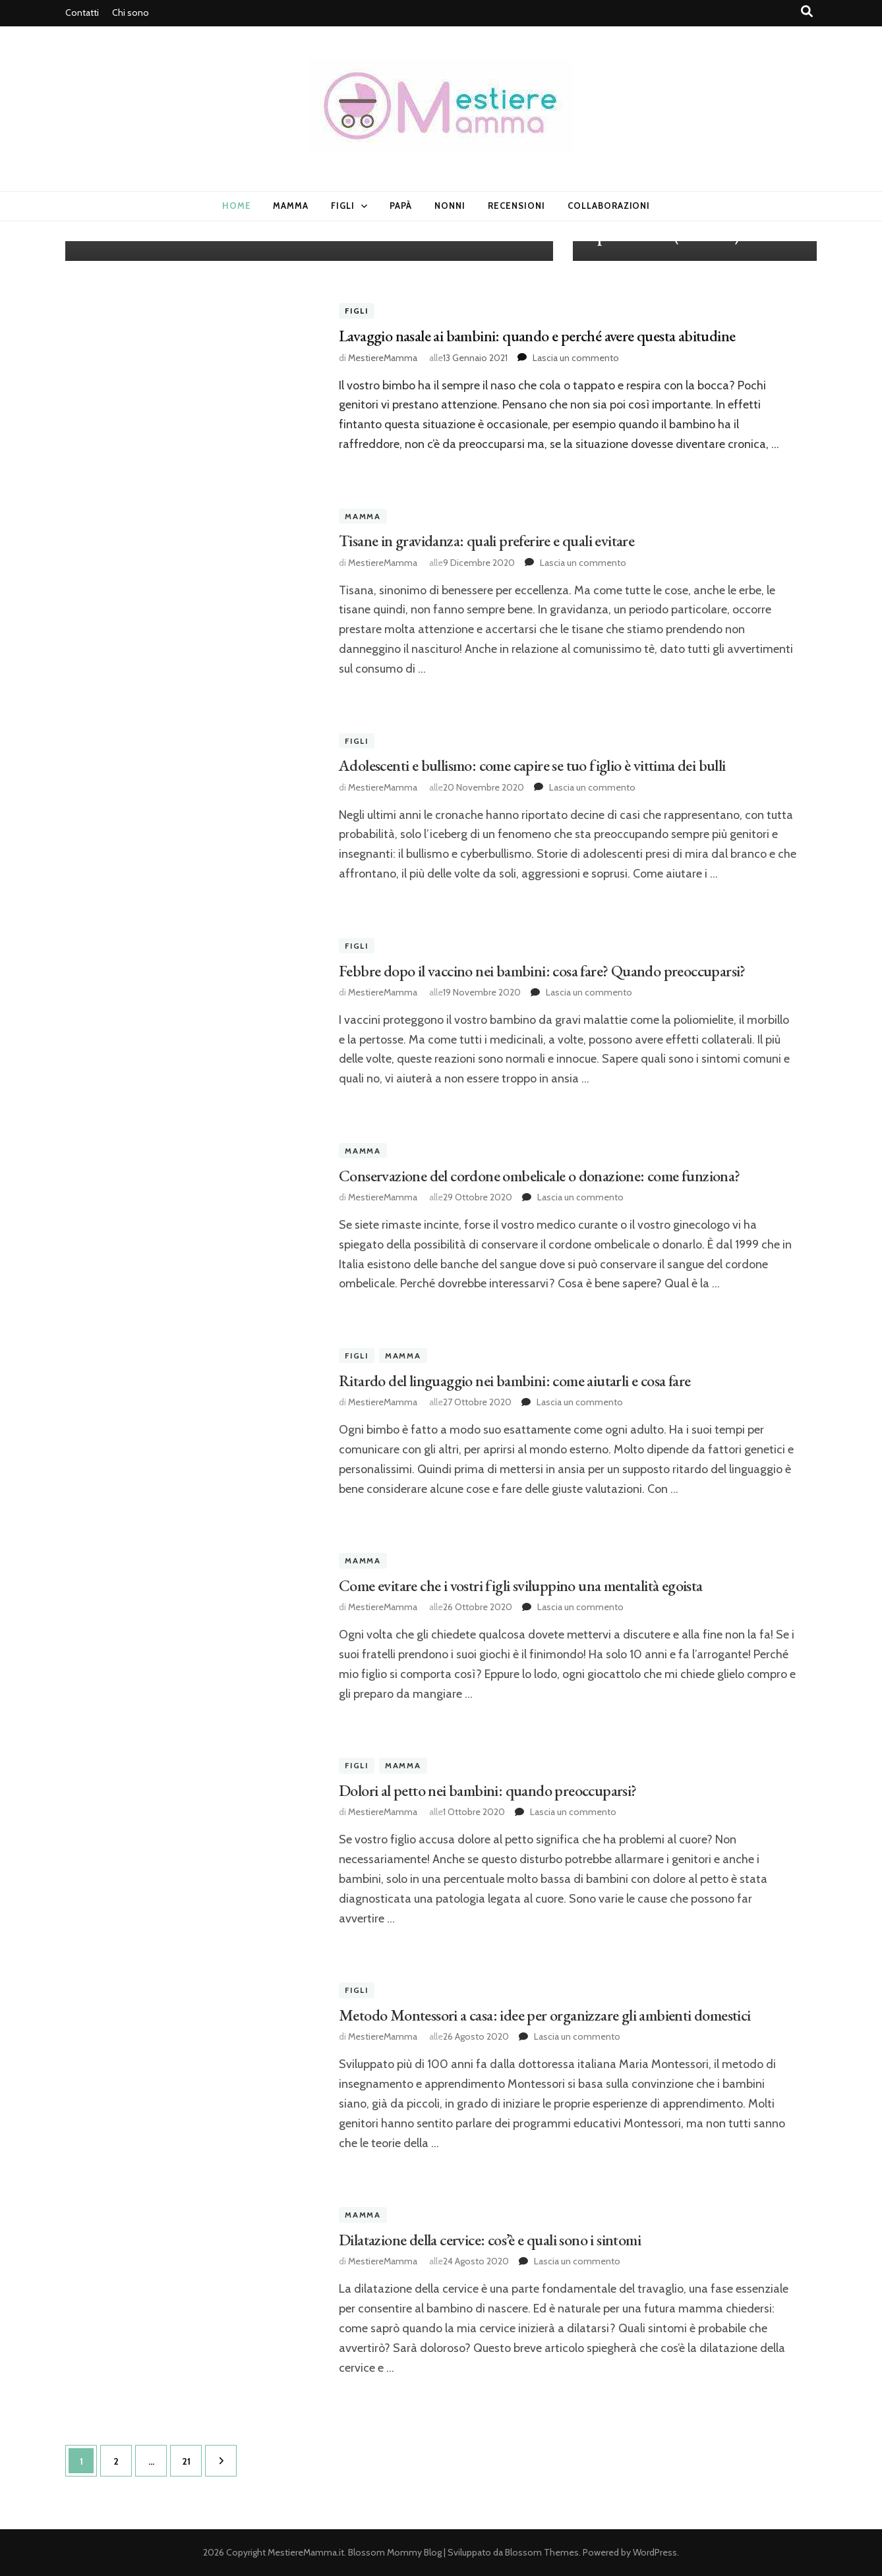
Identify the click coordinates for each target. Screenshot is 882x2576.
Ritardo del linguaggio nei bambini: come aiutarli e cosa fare (514, 1380)
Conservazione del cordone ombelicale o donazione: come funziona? (539, 1175)
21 (191, 2456)
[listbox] (441, 251)
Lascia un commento (576, 358)
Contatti (82, 12)
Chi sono (130, 12)
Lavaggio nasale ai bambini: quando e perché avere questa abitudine (537, 335)
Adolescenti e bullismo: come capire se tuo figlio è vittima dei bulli (532, 765)
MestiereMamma (382, 358)
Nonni (449, 205)
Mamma (291, 205)
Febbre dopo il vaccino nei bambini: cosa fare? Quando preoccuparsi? (542, 971)
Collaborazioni (609, 205)
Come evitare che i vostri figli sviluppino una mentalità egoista (521, 1585)
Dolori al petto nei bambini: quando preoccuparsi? (488, 1790)
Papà (401, 205)
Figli (343, 205)
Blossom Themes (542, 2552)
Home (236, 205)
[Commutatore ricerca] (807, 11)
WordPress (655, 2552)
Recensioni (516, 205)
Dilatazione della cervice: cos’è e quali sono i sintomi (490, 2239)
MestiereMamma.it (306, 2552)
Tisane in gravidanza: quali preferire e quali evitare (486, 540)
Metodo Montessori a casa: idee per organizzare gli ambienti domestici (545, 2015)
